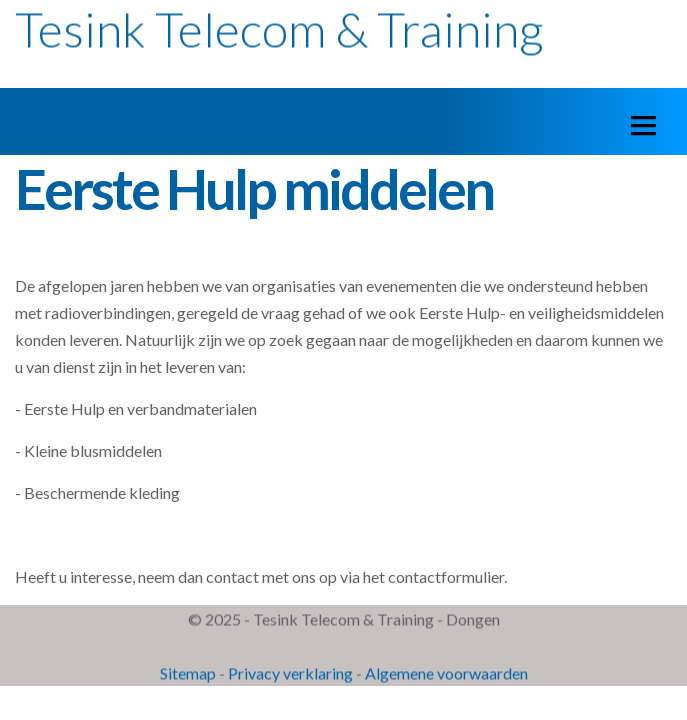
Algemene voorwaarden (446, 673)
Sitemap (188, 673)
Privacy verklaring (290, 673)
